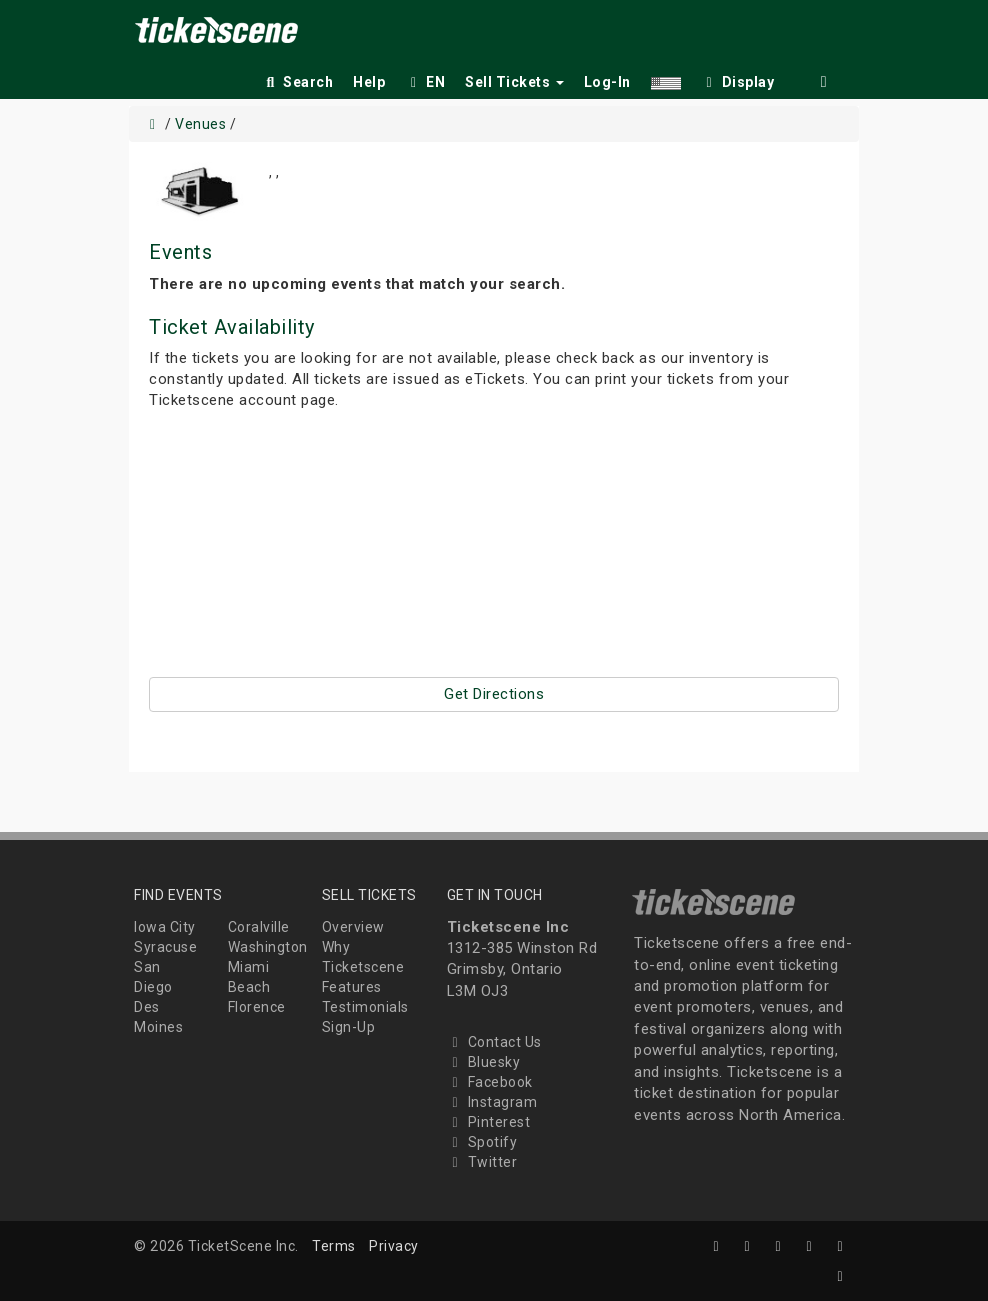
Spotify (482, 1142)
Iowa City (165, 927)
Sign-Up (349, 1027)
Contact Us (494, 1042)
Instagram (492, 1102)
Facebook (490, 1082)
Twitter (482, 1162)
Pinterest (489, 1122)
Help (369, 82)
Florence (257, 1007)
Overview (353, 927)
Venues (200, 124)
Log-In (607, 82)
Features (352, 987)
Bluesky (484, 1062)
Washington (268, 947)
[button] (666, 78)
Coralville (259, 927)
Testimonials (365, 1007)
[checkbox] (738, 78)
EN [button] (425, 82)
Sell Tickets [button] (514, 82)
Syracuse (165, 947)
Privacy (394, 1246)
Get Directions (494, 694)
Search (297, 82)
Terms (334, 1246)
